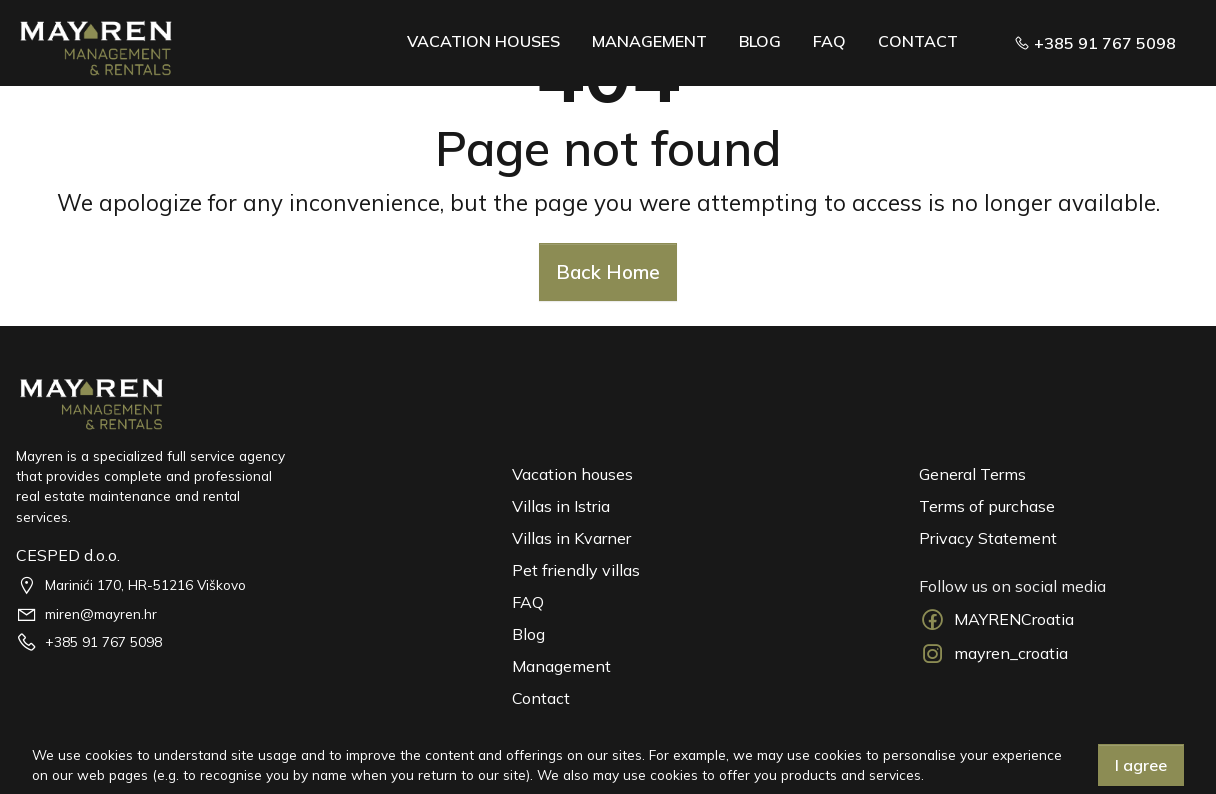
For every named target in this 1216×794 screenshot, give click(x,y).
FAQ (829, 41)
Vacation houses (572, 474)
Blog (760, 41)
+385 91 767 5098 (1095, 43)
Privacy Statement (988, 538)
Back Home (608, 272)
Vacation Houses (483, 41)
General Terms (972, 474)
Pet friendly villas (576, 570)
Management (649, 41)
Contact (918, 41)
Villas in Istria (561, 506)
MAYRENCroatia (996, 619)
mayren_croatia (993, 653)
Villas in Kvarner (571, 538)
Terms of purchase (987, 506)
